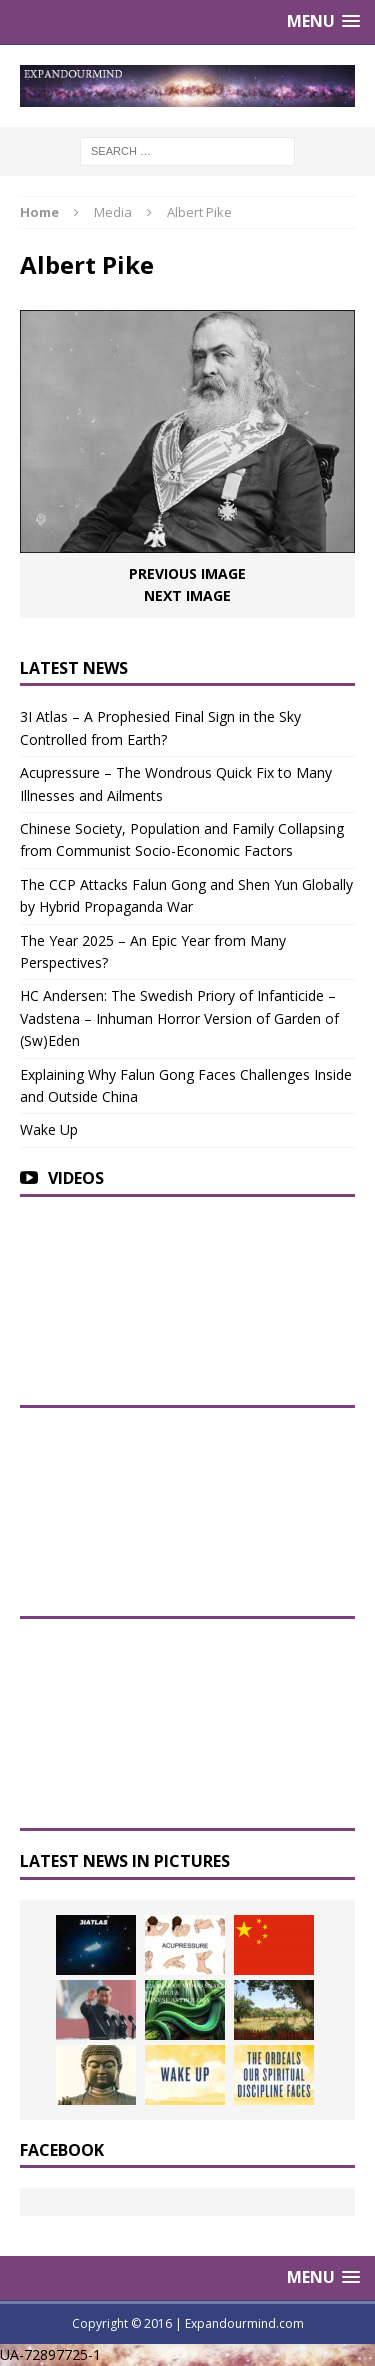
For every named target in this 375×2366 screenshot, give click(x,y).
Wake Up (49, 1129)
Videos (76, 1178)
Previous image (187, 573)
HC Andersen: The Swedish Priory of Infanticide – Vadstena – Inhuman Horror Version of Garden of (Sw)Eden (179, 1018)
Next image (187, 595)
